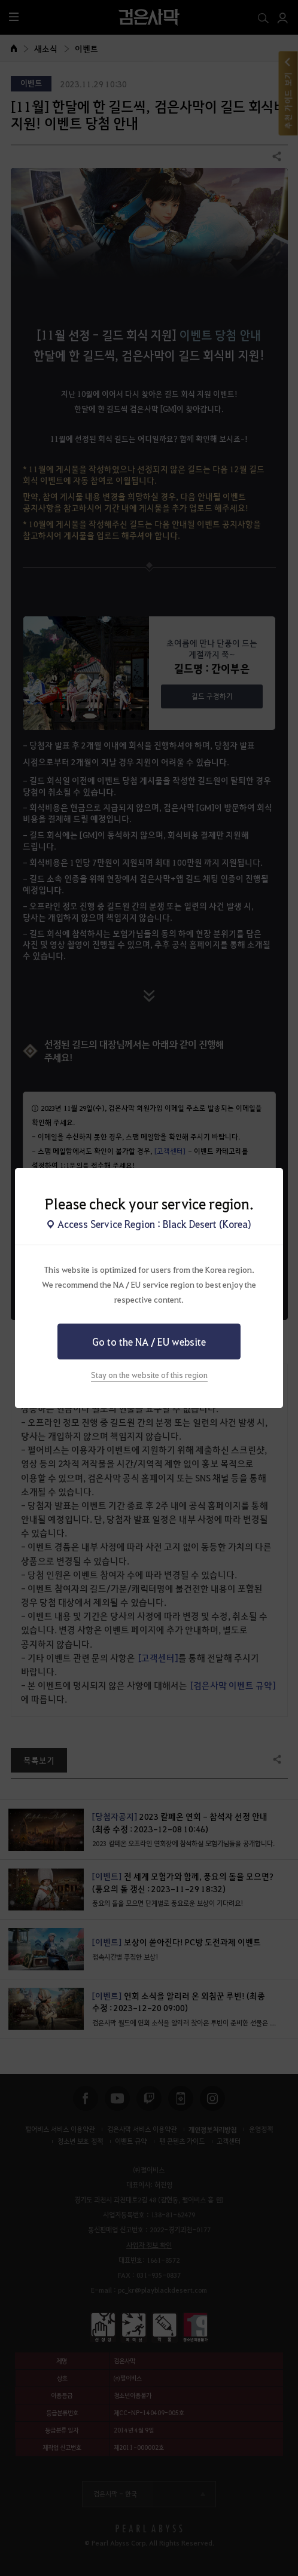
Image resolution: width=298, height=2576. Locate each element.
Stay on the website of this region (149, 1375)
